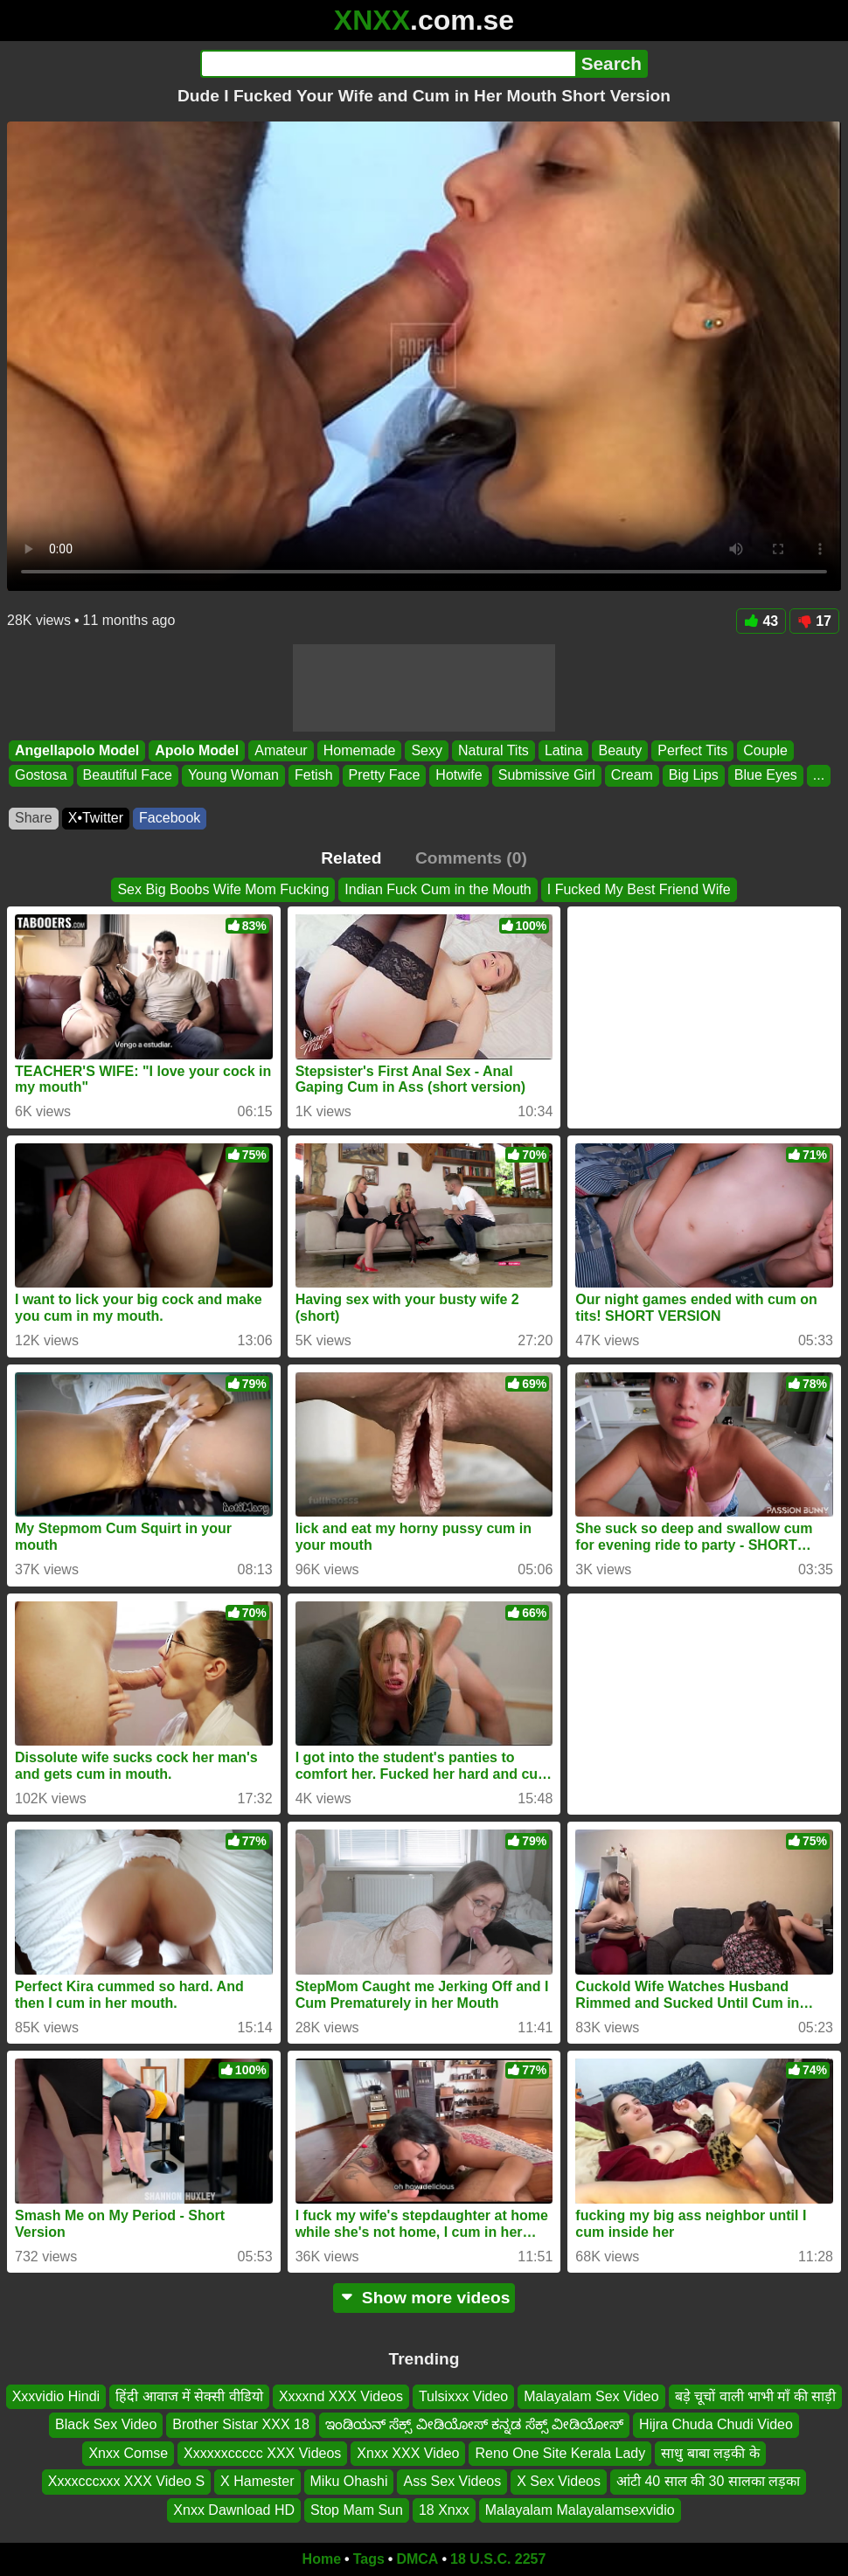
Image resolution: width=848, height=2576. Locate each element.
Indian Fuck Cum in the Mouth (437, 889)
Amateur (280, 750)
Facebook (169, 817)
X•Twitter (95, 817)
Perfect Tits (692, 750)
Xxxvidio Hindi (56, 2396)
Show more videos (424, 2297)
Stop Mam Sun (356, 2510)
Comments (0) (471, 858)
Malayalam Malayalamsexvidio (580, 2510)
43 (761, 621)
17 (814, 621)
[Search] (387, 64)
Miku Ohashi (349, 2482)
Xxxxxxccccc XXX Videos (262, 2453)
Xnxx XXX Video (408, 2453)
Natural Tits (493, 750)
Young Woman (233, 774)
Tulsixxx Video (463, 2396)
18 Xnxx (444, 2510)
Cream (632, 774)
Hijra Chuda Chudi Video (716, 2425)
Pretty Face (385, 774)
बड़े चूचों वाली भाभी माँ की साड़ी (756, 2396)
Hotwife (458, 774)
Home (321, 2559)
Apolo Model (197, 750)
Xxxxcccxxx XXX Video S (126, 2482)
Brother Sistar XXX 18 (240, 2425)
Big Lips (694, 774)
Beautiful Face (127, 774)
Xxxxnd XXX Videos (341, 2396)
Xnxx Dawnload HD (234, 2510)
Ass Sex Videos (452, 2482)
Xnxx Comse (128, 2453)
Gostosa (41, 774)
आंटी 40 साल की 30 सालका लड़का (708, 2482)
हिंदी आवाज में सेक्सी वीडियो (189, 2396)
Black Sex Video (105, 2425)
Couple (765, 750)
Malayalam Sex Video (591, 2396)
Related (351, 858)
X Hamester (257, 2482)
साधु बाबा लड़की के (710, 2453)
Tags (369, 2559)
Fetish (314, 774)
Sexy (426, 750)
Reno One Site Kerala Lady (560, 2453)
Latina (564, 750)
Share (33, 817)
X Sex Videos (559, 2482)
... (818, 774)
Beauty (620, 750)
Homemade (359, 750)
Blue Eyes (765, 774)
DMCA (417, 2559)
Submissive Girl (546, 774)
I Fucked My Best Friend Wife (639, 889)
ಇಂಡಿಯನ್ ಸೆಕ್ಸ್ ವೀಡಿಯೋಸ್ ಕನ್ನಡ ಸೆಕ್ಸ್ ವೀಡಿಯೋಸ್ (474, 2425)
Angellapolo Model (77, 750)
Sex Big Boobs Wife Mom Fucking (223, 889)
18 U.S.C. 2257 (498, 2559)
